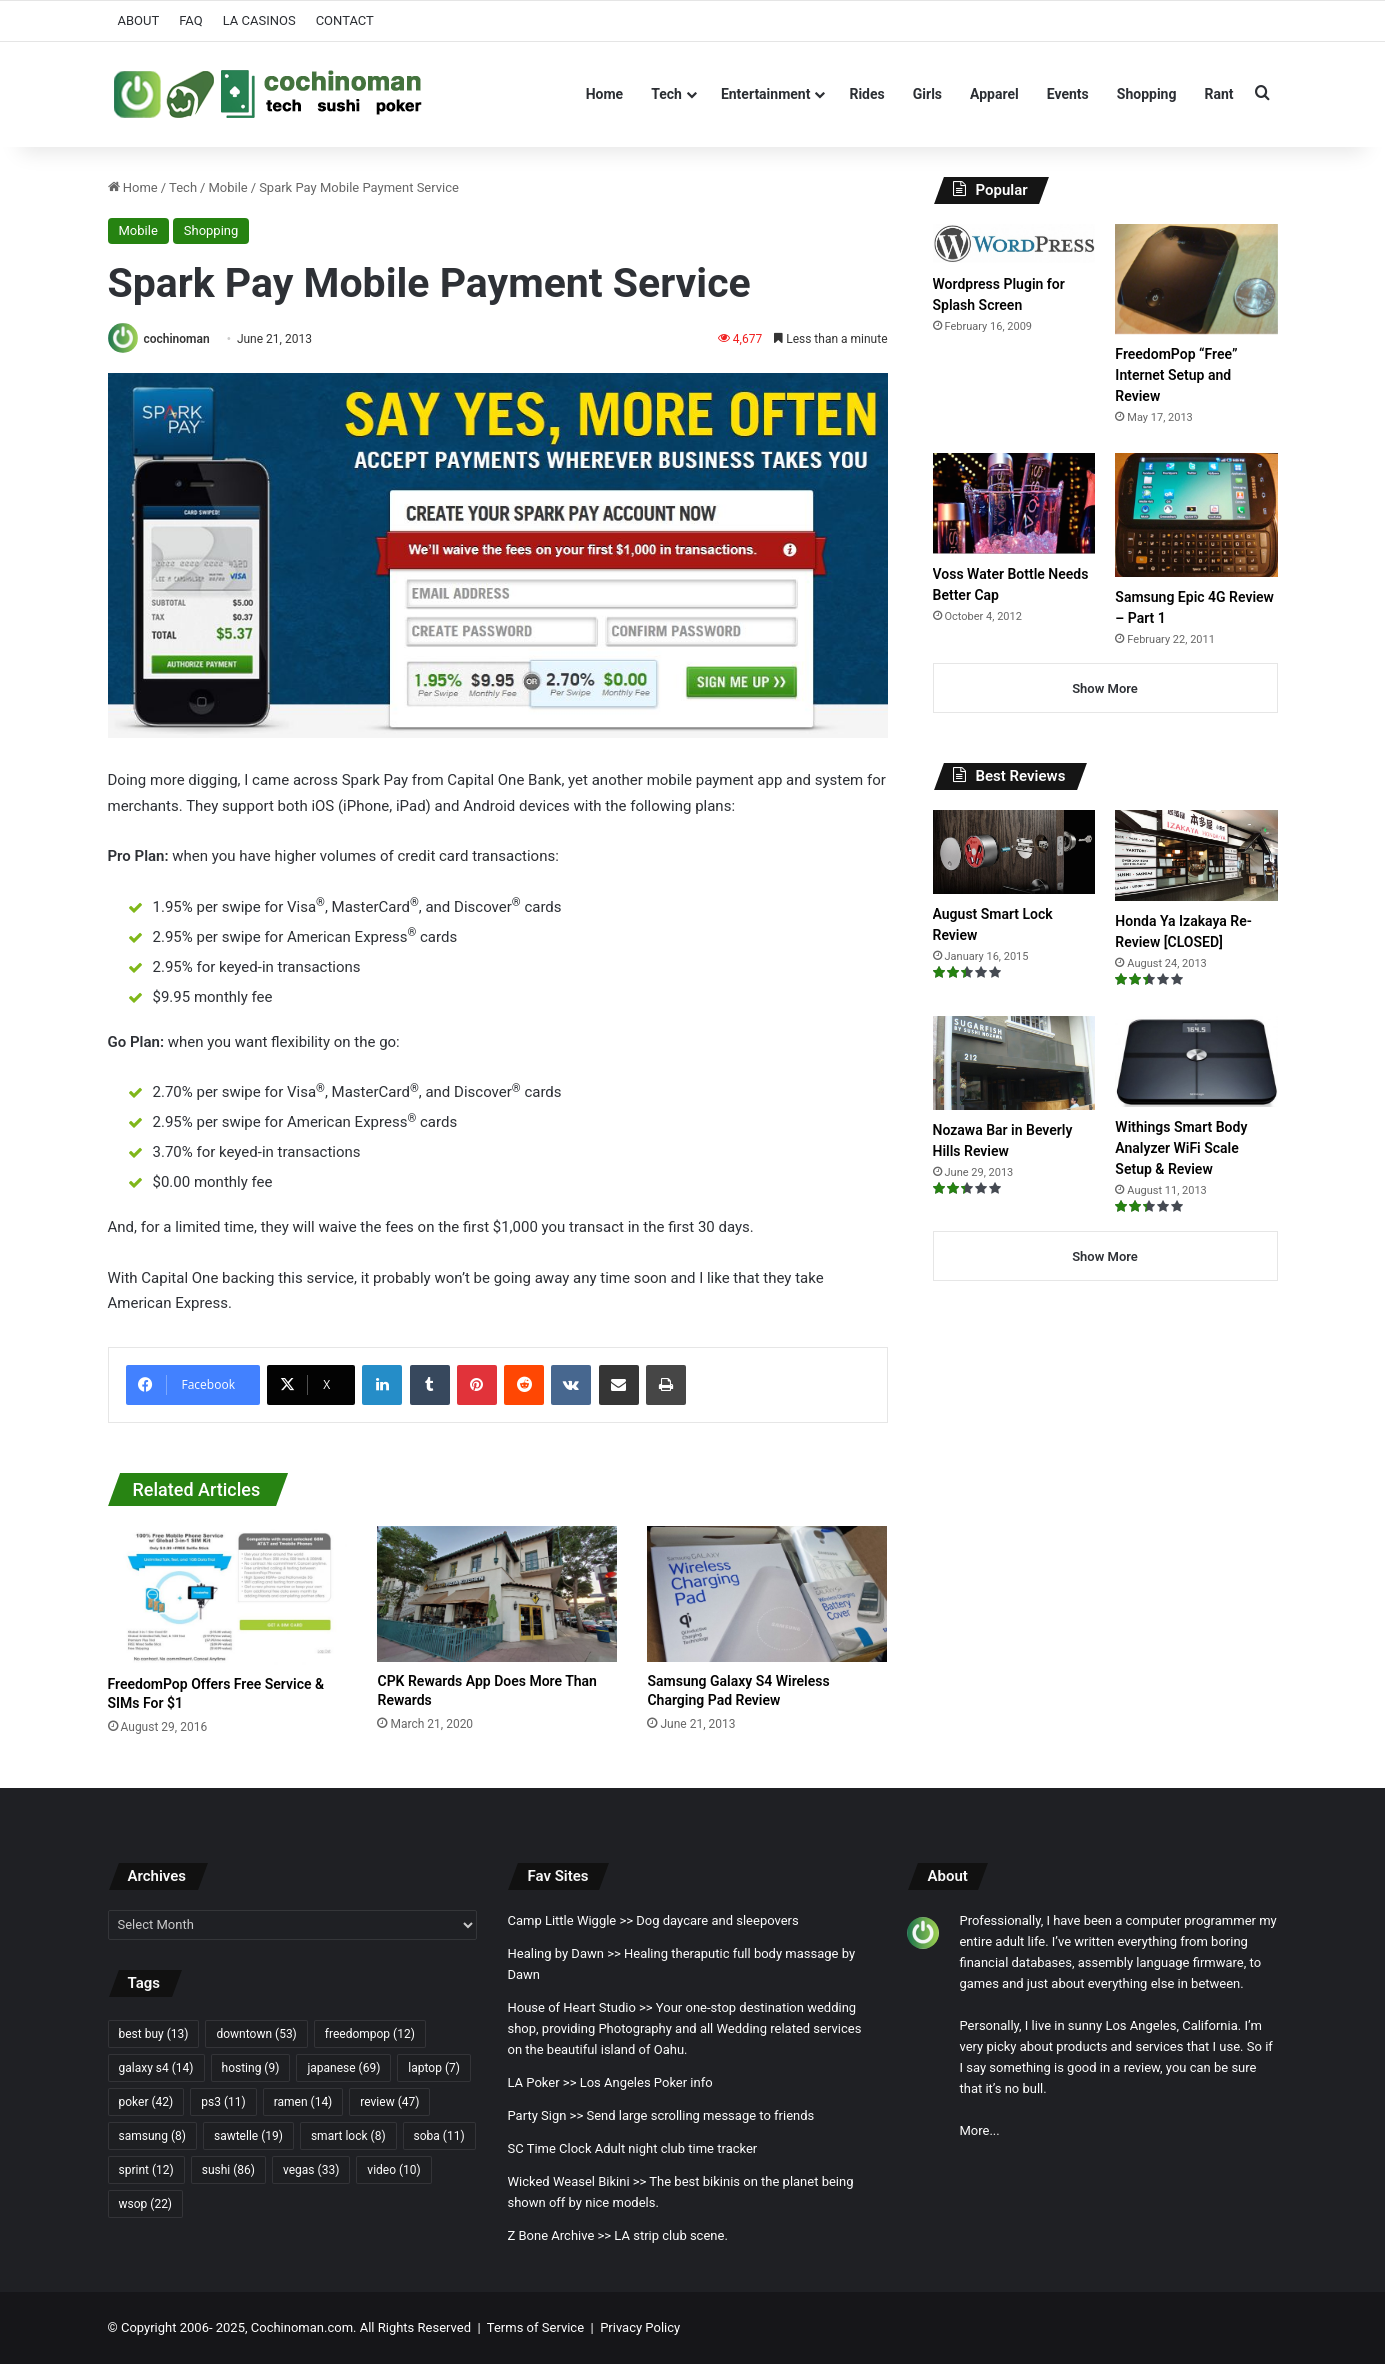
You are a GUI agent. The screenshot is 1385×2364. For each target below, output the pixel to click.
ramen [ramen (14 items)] (303, 2102)
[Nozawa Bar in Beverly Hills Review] (1014, 1063)
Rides (866, 94)
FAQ (190, 20)
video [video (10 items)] (393, 2170)
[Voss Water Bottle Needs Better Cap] (1014, 503)
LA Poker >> (541, 2082)
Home (604, 94)
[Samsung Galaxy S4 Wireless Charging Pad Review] (767, 1593)
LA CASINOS (259, 20)
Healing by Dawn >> (563, 1953)
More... (979, 2130)
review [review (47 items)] (389, 2102)
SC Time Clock (549, 2148)
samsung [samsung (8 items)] (152, 2136)
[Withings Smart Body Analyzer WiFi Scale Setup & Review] (1196, 1061)
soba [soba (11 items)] (439, 2136)
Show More (1105, 688)
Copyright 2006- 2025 (183, 2327)
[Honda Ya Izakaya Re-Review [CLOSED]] (1196, 855)
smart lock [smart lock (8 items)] (348, 2136)
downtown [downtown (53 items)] (256, 2034)
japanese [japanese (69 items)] (343, 2068)
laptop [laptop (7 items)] (434, 2068)
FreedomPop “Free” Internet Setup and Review (1176, 375)
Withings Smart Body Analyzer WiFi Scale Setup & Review (1181, 1148)
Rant (1218, 94)
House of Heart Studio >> (579, 2007)
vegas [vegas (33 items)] (311, 2170)
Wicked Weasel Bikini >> (576, 2181)
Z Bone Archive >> (559, 2235)
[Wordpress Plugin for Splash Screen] (1014, 244)
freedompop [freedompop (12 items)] (370, 2034)
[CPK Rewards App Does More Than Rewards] (497, 1593)
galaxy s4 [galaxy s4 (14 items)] (156, 2068)
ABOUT (139, 20)
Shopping (1147, 94)
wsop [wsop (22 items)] (146, 2204)
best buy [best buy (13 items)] (154, 2034)
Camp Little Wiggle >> (570, 1920)
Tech (666, 94)
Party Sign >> (545, 2115)
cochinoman (176, 339)
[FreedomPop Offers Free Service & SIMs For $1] (228, 1595)
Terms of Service (535, 2327)
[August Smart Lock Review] (1014, 852)
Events (1068, 94)
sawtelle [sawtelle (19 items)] (248, 2136)
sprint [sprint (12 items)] (146, 2170)
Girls (927, 94)
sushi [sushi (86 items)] (228, 2170)
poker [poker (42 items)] (146, 2102)
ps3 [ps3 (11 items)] (223, 2102)
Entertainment (766, 94)
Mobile (227, 187)
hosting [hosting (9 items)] (251, 2068)
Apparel (994, 94)
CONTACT (345, 20)
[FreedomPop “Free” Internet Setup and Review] (1196, 279)
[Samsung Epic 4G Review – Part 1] (1196, 514)
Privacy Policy (640, 2327)
